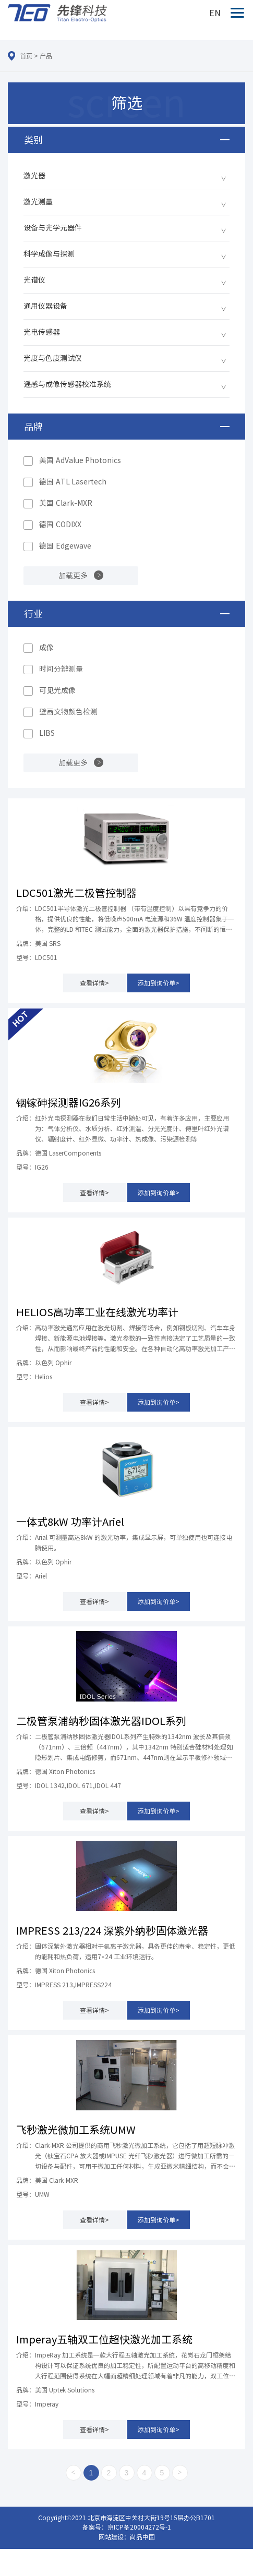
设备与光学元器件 (52, 228)
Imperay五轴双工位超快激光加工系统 (104, 2339)
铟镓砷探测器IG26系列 (68, 1102)
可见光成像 (57, 690)
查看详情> (94, 983)
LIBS (47, 733)
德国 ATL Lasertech (72, 481)
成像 (46, 647)
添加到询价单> (158, 983)
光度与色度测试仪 (52, 358)
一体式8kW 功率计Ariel (70, 1521)
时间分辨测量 (61, 669)
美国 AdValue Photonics (80, 460)
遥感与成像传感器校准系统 (67, 384)
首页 (26, 56)
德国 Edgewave (65, 546)
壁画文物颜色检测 (68, 711)
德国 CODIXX (60, 524)
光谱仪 (34, 280)
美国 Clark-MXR (65, 503)
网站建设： (114, 2537)
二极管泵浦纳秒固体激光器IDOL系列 (101, 1721)
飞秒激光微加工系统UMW (76, 2129)
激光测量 (38, 201)
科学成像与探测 (49, 254)
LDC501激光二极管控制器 (76, 893)
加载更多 (73, 575)
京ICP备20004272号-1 (139, 2527)
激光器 (34, 175)
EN (215, 13)
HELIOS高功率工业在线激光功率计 (97, 1312)
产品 (46, 56)
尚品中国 (142, 2537)
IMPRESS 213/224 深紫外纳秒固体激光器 (112, 1930)
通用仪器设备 (45, 306)
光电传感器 (41, 332)
